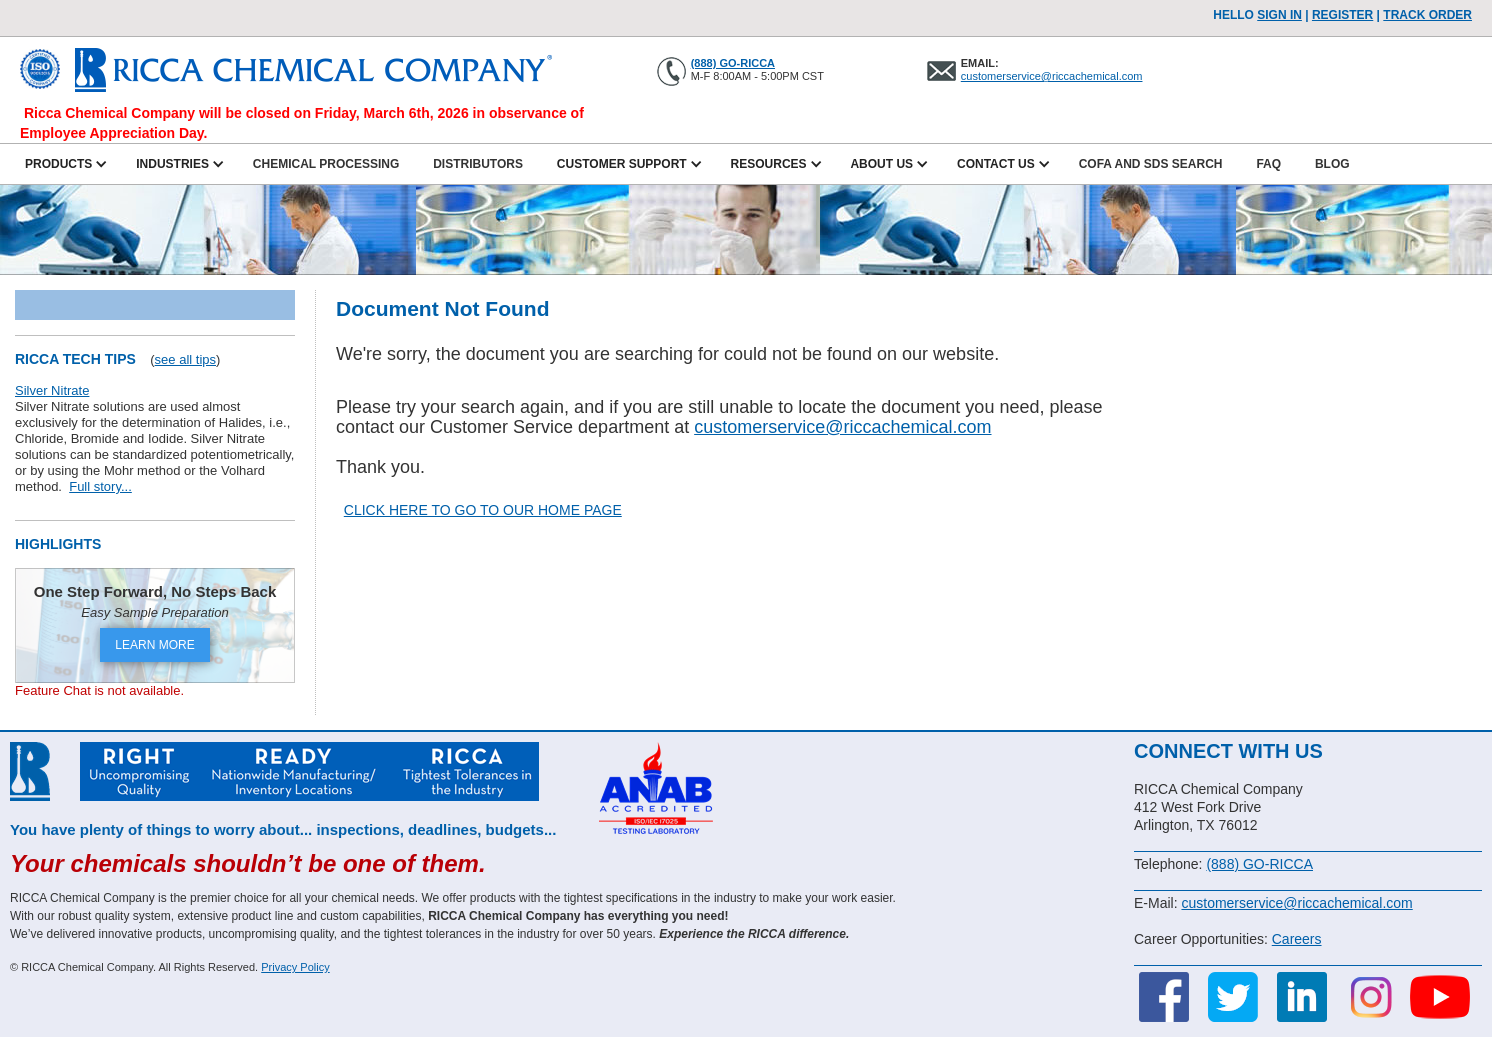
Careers (1297, 939)
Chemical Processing (326, 164)
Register (1342, 15)
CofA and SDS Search (1151, 164)
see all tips (185, 359)
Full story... (100, 486)
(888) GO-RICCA (733, 63)
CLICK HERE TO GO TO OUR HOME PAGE (483, 510)
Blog (1332, 164)
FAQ (1268, 164)
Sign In (1279, 15)
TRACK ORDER (1427, 15)
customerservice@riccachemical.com (1052, 76)
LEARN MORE (154, 645)
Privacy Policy (295, 967)
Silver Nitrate (52, 390)
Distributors (478, 164)
